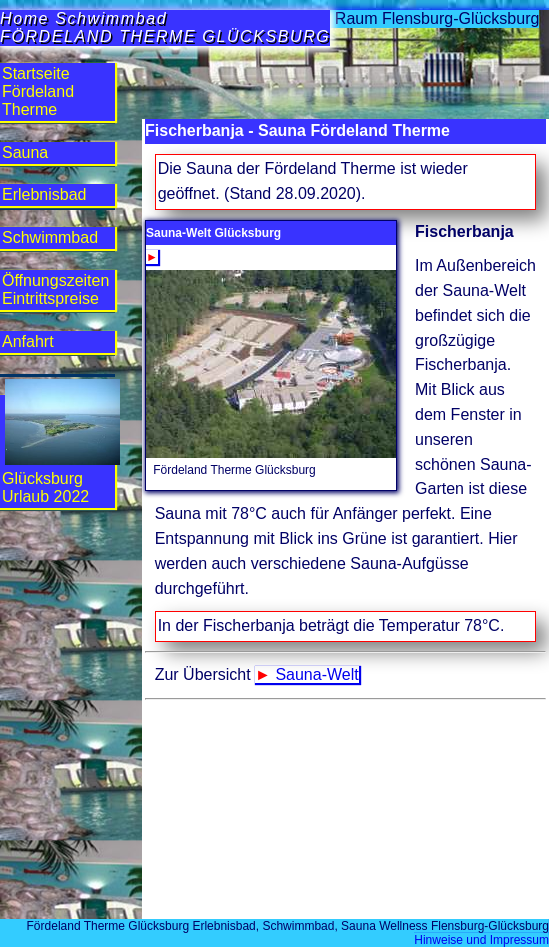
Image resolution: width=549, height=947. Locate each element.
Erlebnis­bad (44, 194)
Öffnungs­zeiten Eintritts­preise (55, 289)
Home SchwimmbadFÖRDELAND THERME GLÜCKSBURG (165, 27)
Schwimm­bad (50, 237)
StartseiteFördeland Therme (38, 91)
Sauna (25, 152)
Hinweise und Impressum (481, 940)
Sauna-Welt (316, 674)
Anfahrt (28, 341)
